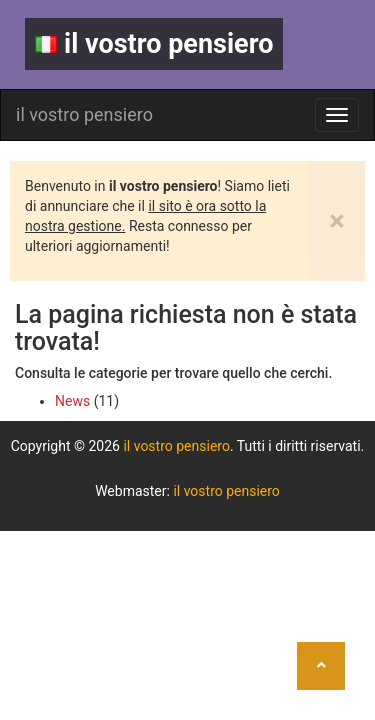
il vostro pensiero (154, 44)
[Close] (337, 221)
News (72, 401)
